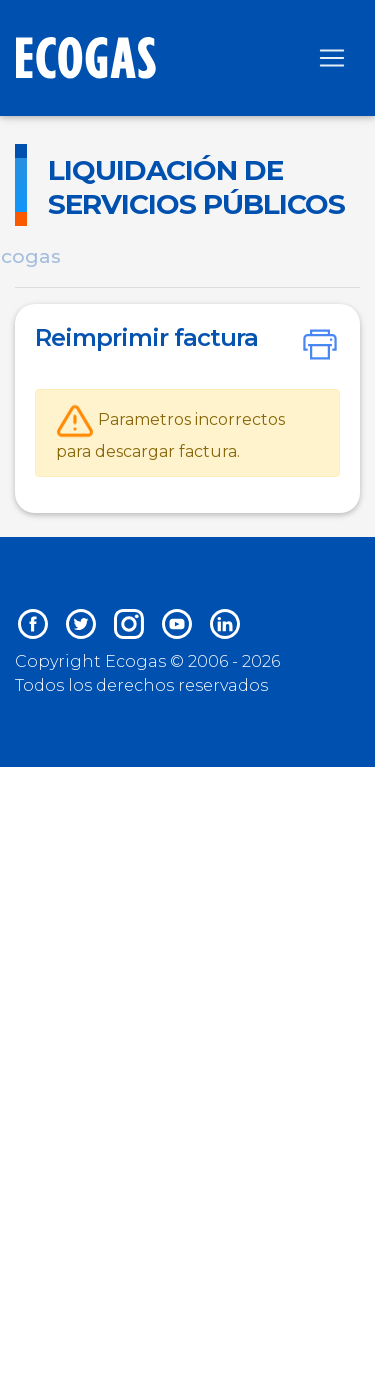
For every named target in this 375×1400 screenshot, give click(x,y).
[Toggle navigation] (332, 58)
